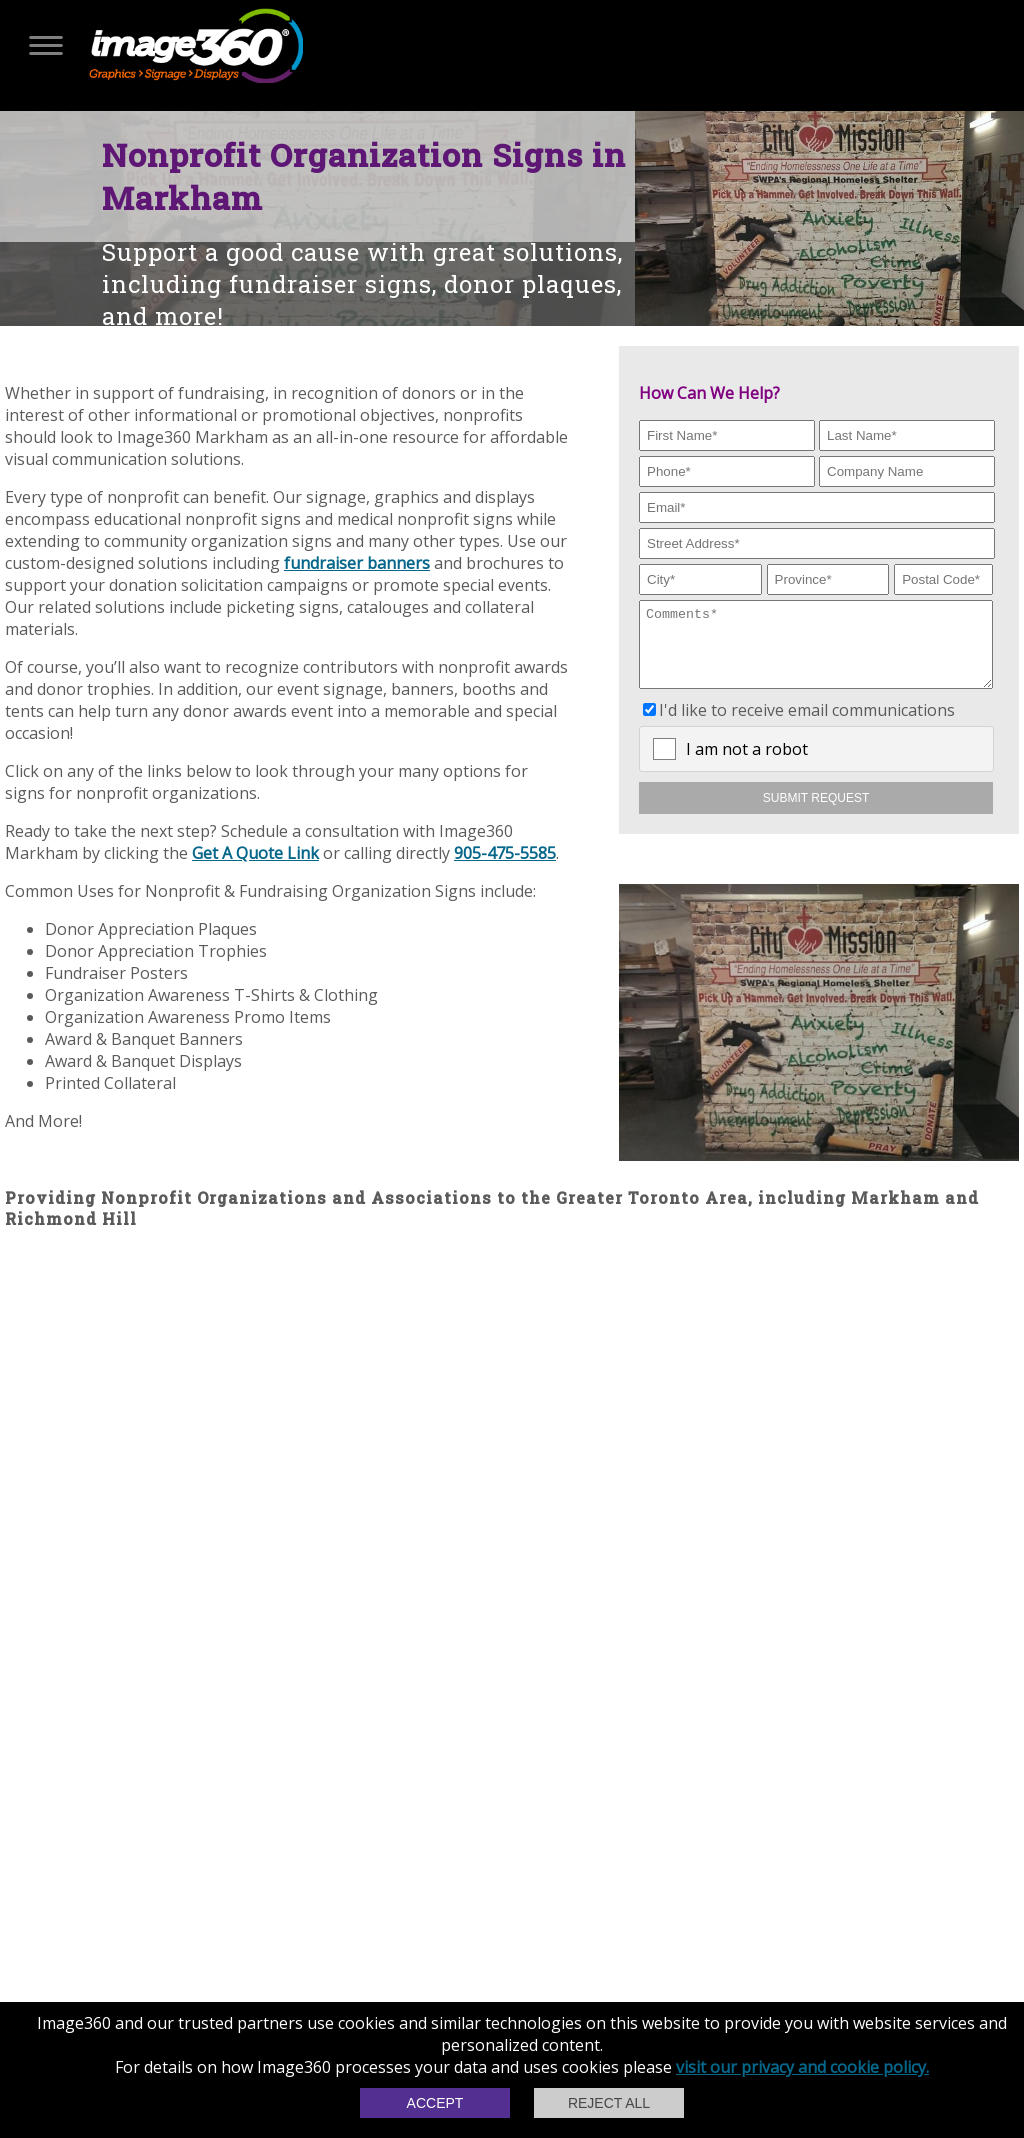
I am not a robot (747, 764)
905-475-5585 (505, 853)
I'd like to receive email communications (807, 725)
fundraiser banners (357, 563)
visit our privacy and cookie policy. (802, 2067)
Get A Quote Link (255, 853)
